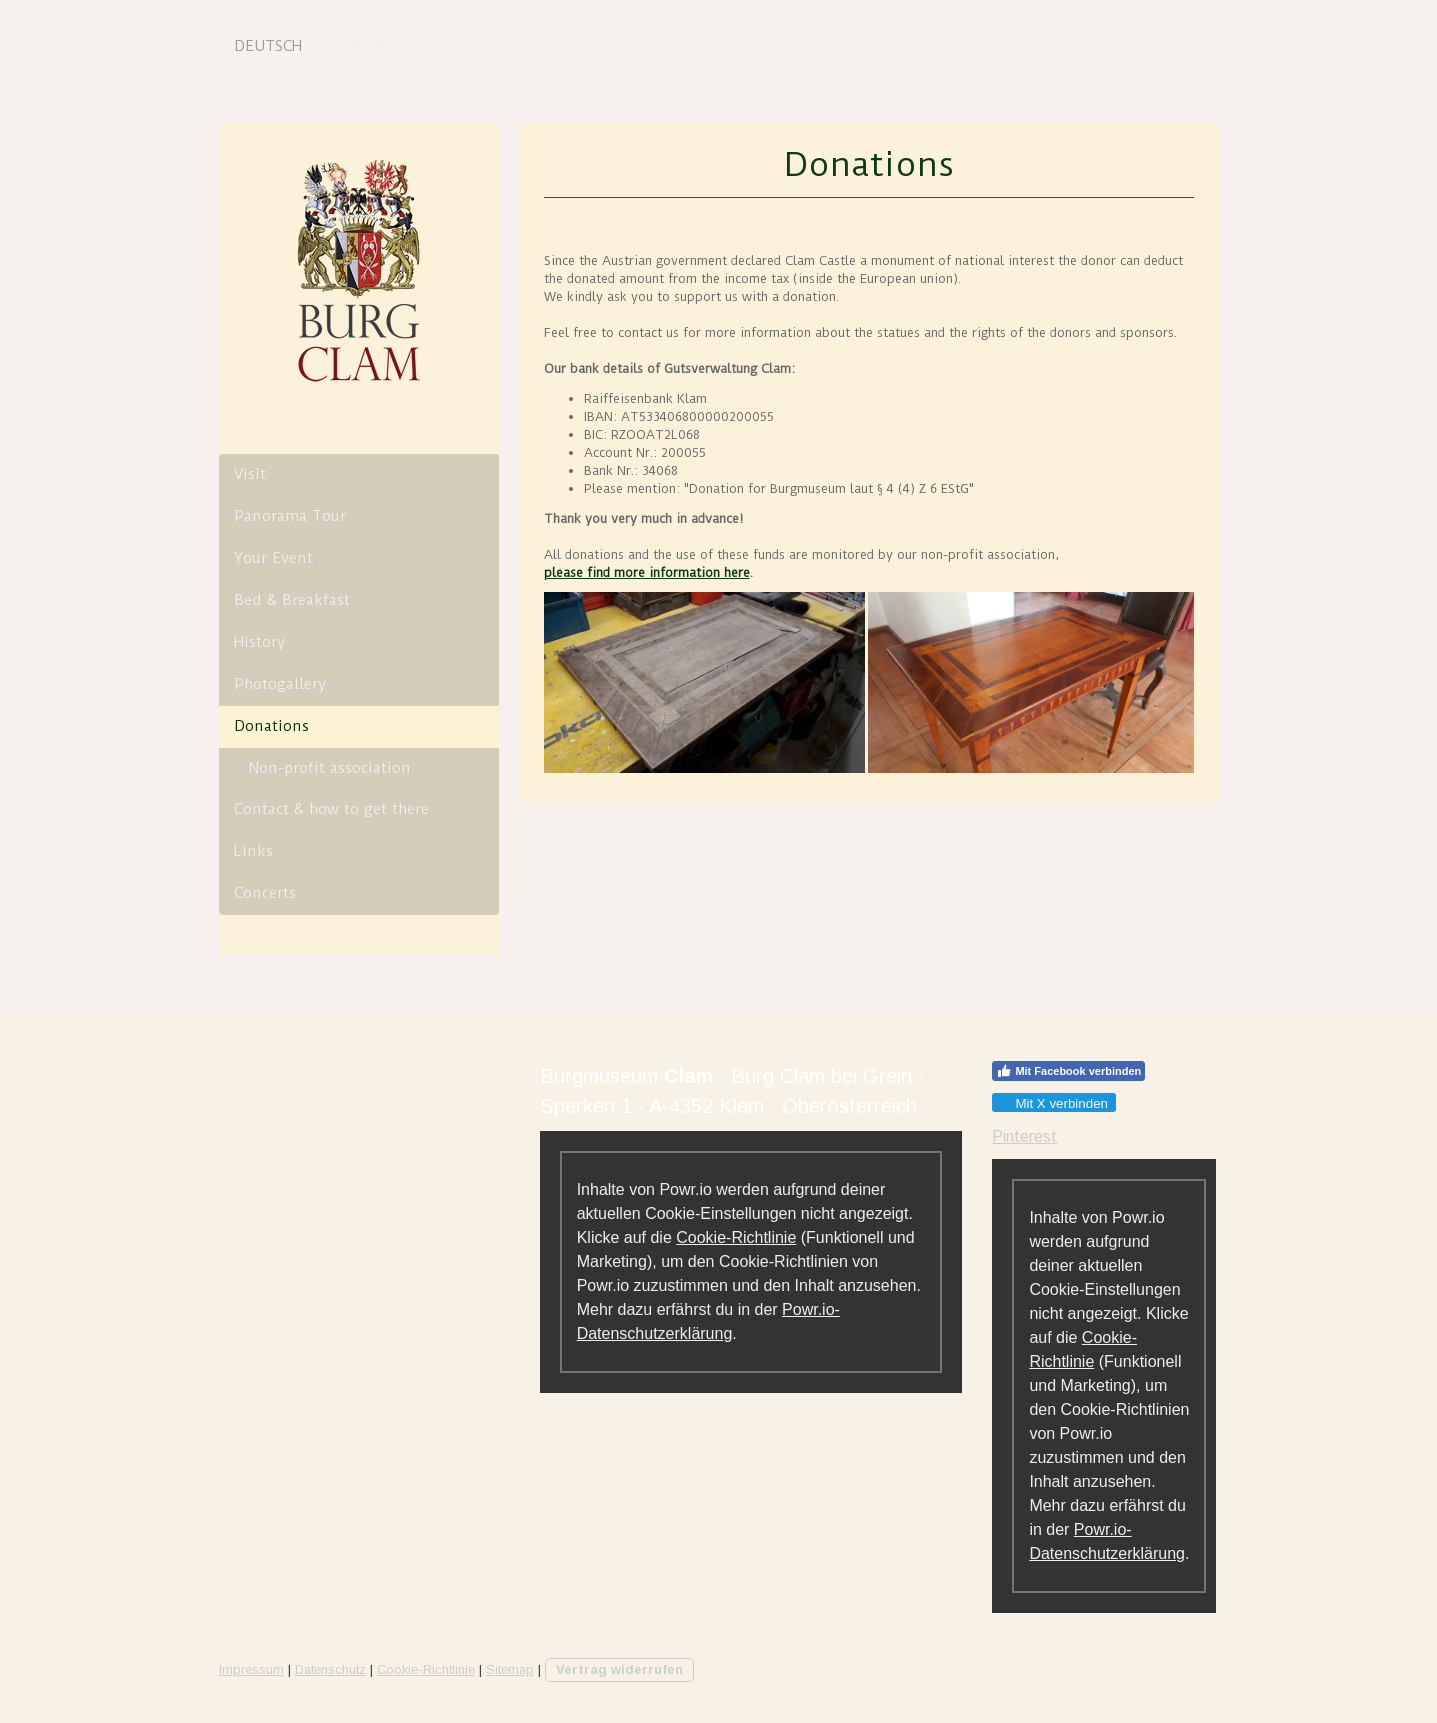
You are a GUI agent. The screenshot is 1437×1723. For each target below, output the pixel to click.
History (259, 642)
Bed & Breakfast (292, 600)
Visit (250, 474)
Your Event (273, 558)
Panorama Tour (290, 516)
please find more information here (647, 572)
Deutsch (268, 46)
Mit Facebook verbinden (1068, 1071)
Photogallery (280, 684)
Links (253, 851)
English (371, 46)
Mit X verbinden (1053, 1103)
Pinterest (1024, 1136)
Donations (271, 726)
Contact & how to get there (331, 809)
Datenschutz (330, 1669)
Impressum (251, 1669)
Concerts (265, 893)
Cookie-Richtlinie (736, 1237)
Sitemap (510, 1669)
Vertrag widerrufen (619, 1669)
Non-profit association (330, 768)
